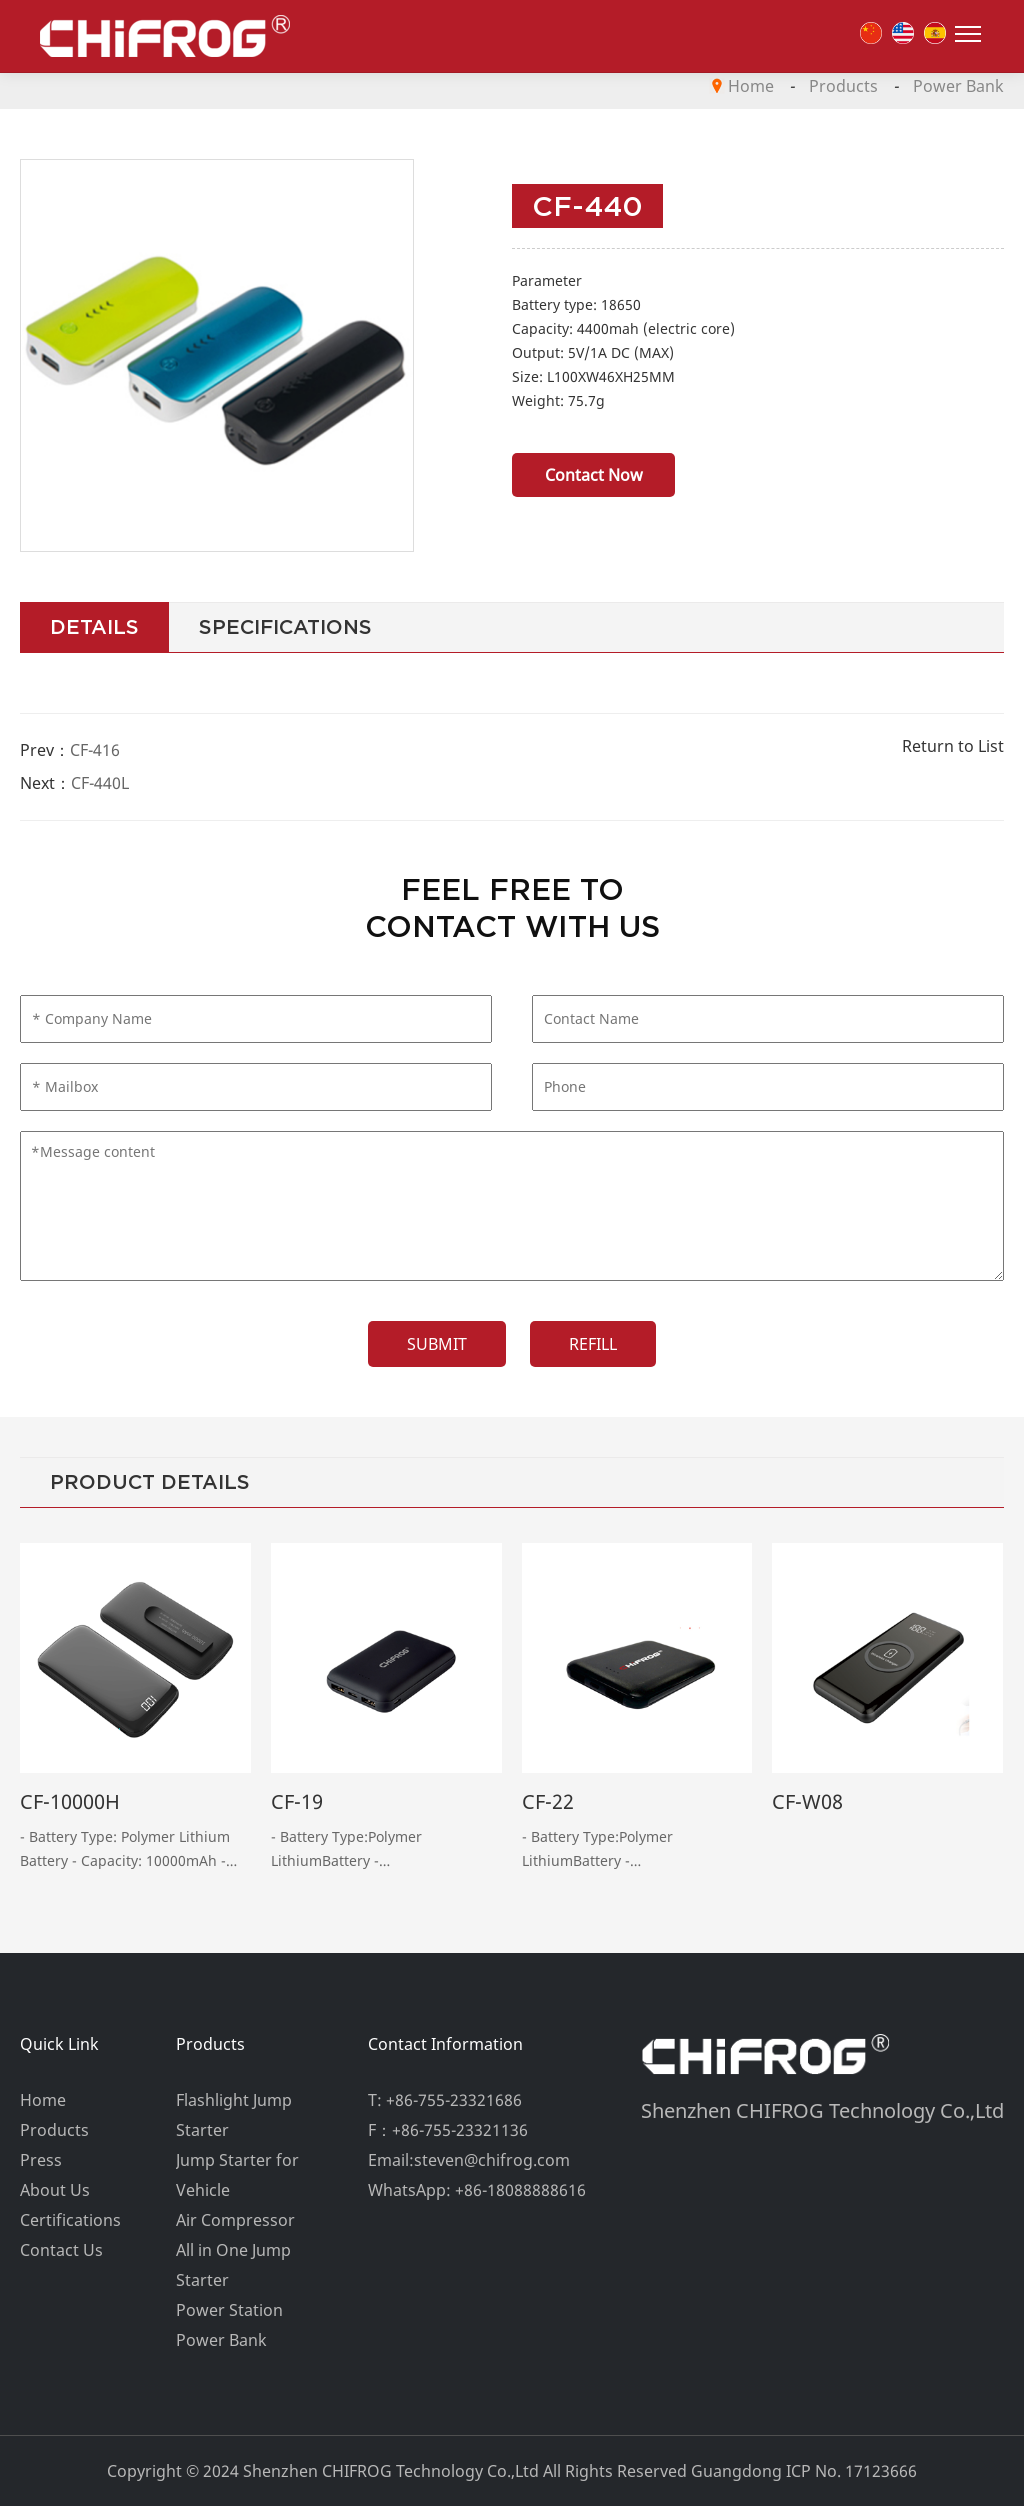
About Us (55, 2191)
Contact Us (61, 2251)
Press (41, 2161)
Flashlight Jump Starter (234, 2116)
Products (843, 86)
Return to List (953, 746)
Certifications (70, 2221)
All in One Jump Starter (233, 2266)
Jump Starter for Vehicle (237, 2176)
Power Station (229, 2311)
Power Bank (958, 86)
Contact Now (587, 475)
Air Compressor (235, 2221)
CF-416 (95, 750)
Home (751, 86)
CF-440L (100, 783)
